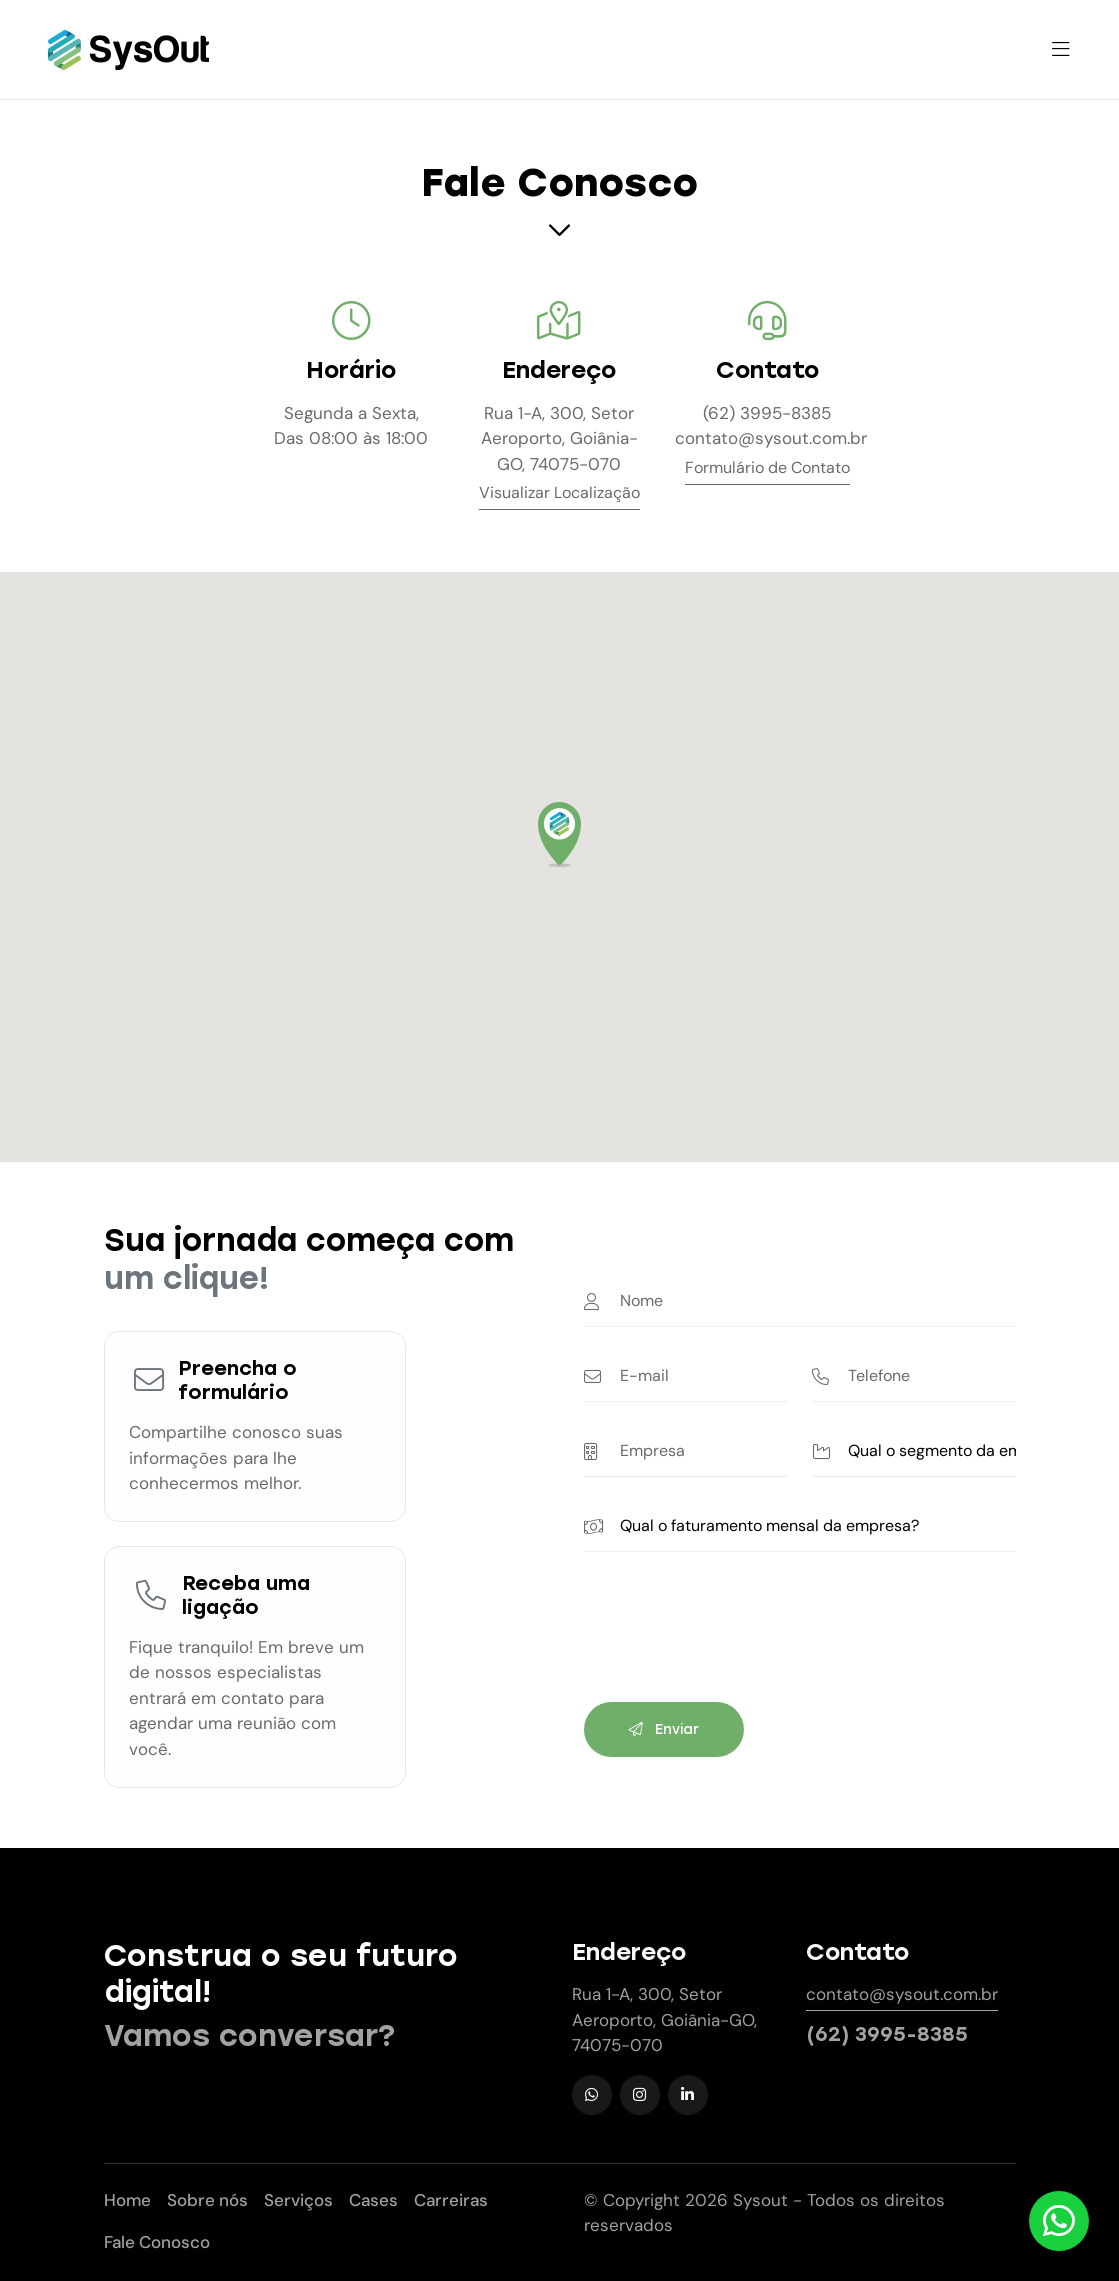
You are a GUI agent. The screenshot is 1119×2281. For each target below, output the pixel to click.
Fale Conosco (157, 2242)
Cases (373, 2200)
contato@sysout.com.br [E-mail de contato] (767, 438)
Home (127, 2200)
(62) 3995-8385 (887, 2034)
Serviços (298, 2200)
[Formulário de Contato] (767, 471)
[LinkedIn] (688, 2095)
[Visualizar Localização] (559, 496)
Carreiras (451, 2200)
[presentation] (736, 1639)
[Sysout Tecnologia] (128, 50)
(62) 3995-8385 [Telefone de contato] (767, 413)
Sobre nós (207, 2200)
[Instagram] (640, 2095)
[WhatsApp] (592, 2095)
